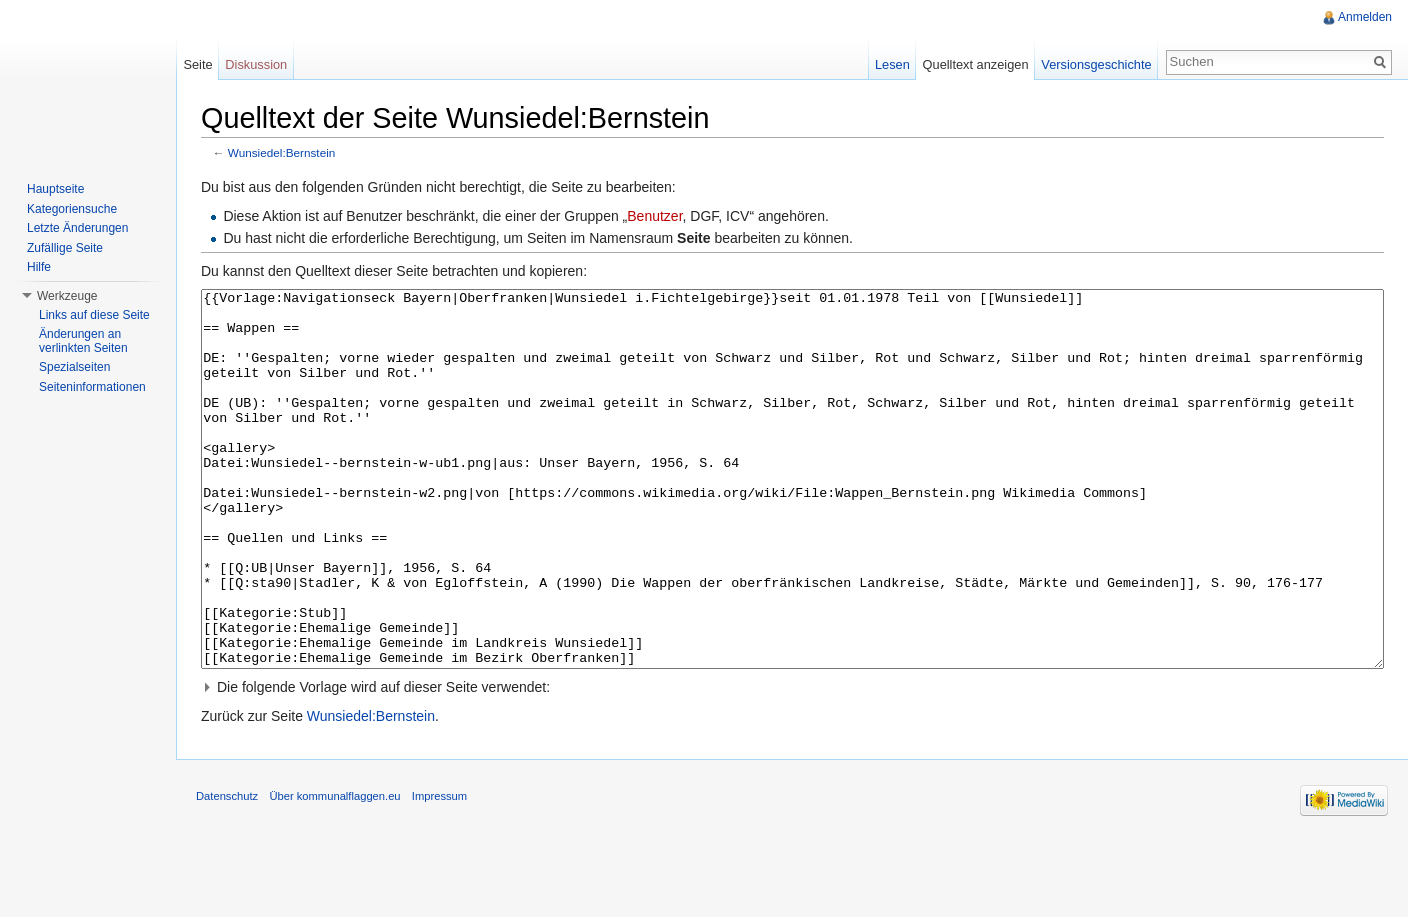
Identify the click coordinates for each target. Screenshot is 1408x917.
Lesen (892, 64)
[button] (792, 762)
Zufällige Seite (65, 248)
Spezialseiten (74, 367)
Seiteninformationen (92, 387)
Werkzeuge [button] (67, 296)
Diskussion (256, 64)
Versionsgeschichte (1096, 64)
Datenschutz (227, 871)
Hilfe (39, 267)
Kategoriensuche (72, 209)
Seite (197, 64)
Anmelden (1365, 17)
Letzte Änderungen (77, 228)
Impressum (439, 871)
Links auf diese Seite (94, 315)
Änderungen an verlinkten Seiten (83, 341)
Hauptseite (55, 189)
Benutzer (654, 216)
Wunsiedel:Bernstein (282, 152)
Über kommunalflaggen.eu (334, 871)
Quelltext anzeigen (976, 64)
